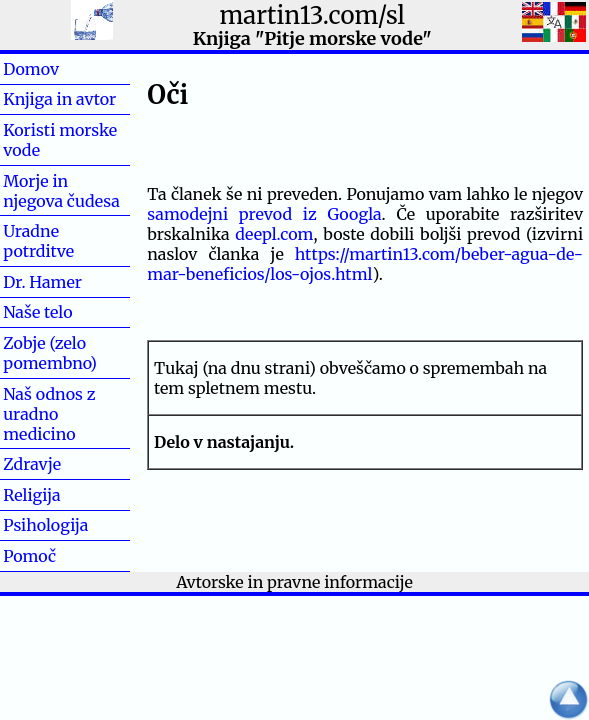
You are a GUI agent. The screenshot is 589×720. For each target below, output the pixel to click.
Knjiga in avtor (59, 99)
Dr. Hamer (42, 282)
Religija (31, 495)
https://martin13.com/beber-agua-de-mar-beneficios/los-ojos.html (365, 264)
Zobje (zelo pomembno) (50, 353)
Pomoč (61, 556)
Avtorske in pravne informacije (294, 582)
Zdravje (64, 464)
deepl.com (274, 234)
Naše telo (37, 312)
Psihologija (45, 525)
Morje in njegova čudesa (61, 191)
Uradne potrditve (38, 241)
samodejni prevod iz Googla (264, 214)
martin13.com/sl (312, 15)
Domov (63, 69)
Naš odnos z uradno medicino (49, 414)
